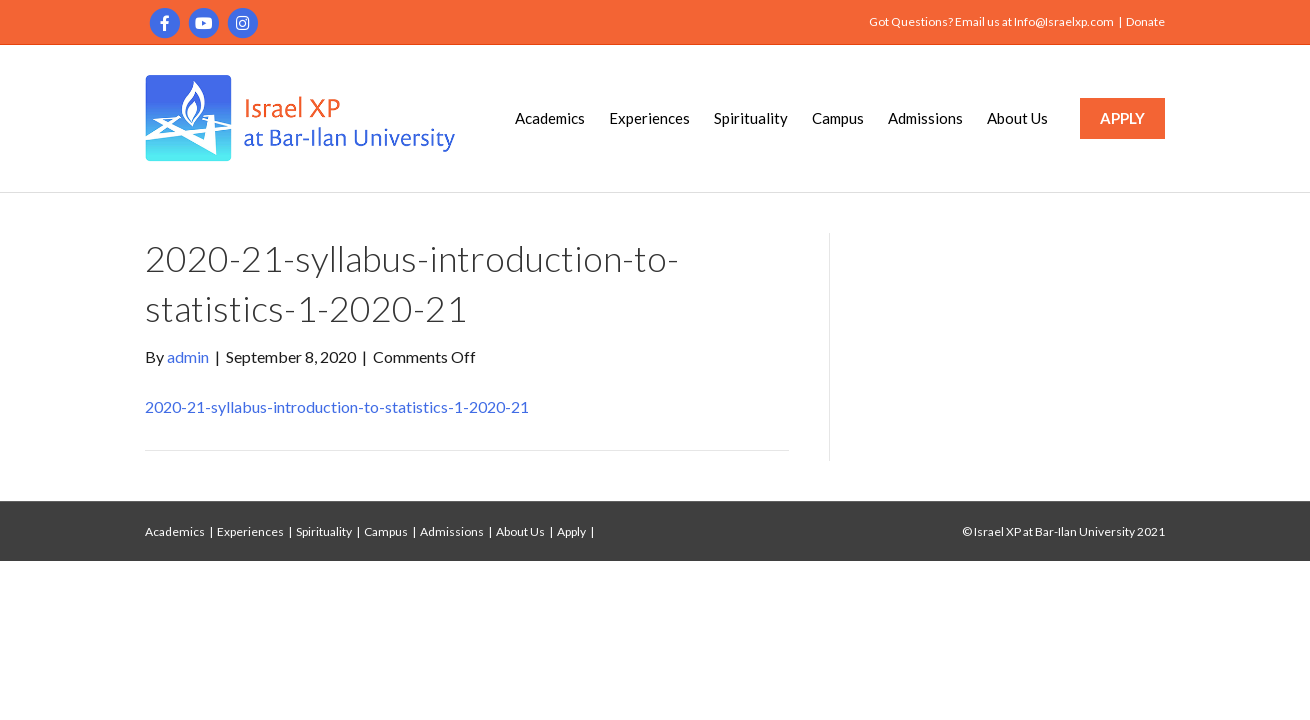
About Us (1017, 118)
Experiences (649, 118)
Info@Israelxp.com (1064, 21)
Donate (1145, 21)
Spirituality (751, 118)
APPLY (1122, 118)
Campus (838, 118)
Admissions (925, 118)
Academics (550, 118)
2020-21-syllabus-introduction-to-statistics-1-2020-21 (337, 406)
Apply (571, 531)
